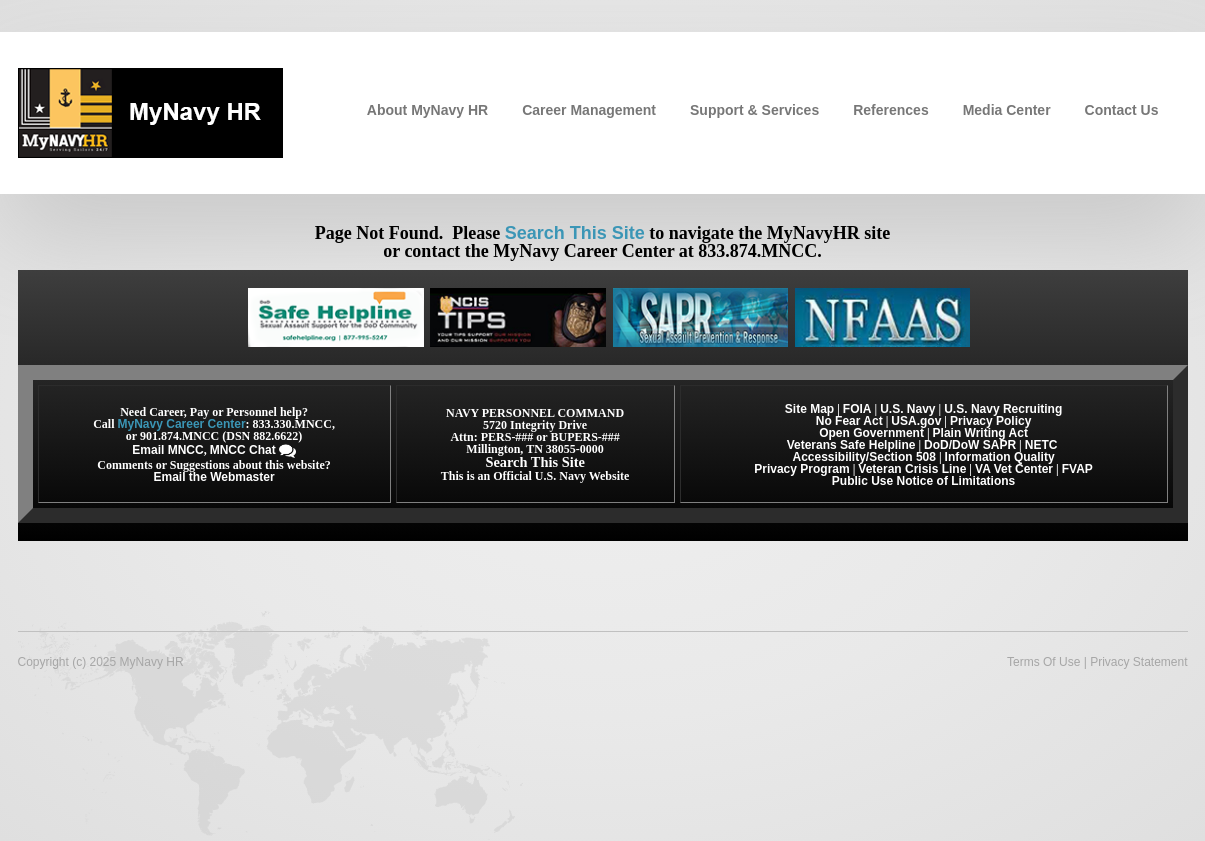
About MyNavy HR (427, 110)
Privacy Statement (1138, 662)
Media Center (1007, 110)
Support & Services (754, 110)
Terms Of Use (1043, 662)
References (891, 110)
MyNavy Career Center (182, 424)
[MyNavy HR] (150, 111)
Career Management (589, 110)
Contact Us (1122, 110)
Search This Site (575, 233)
